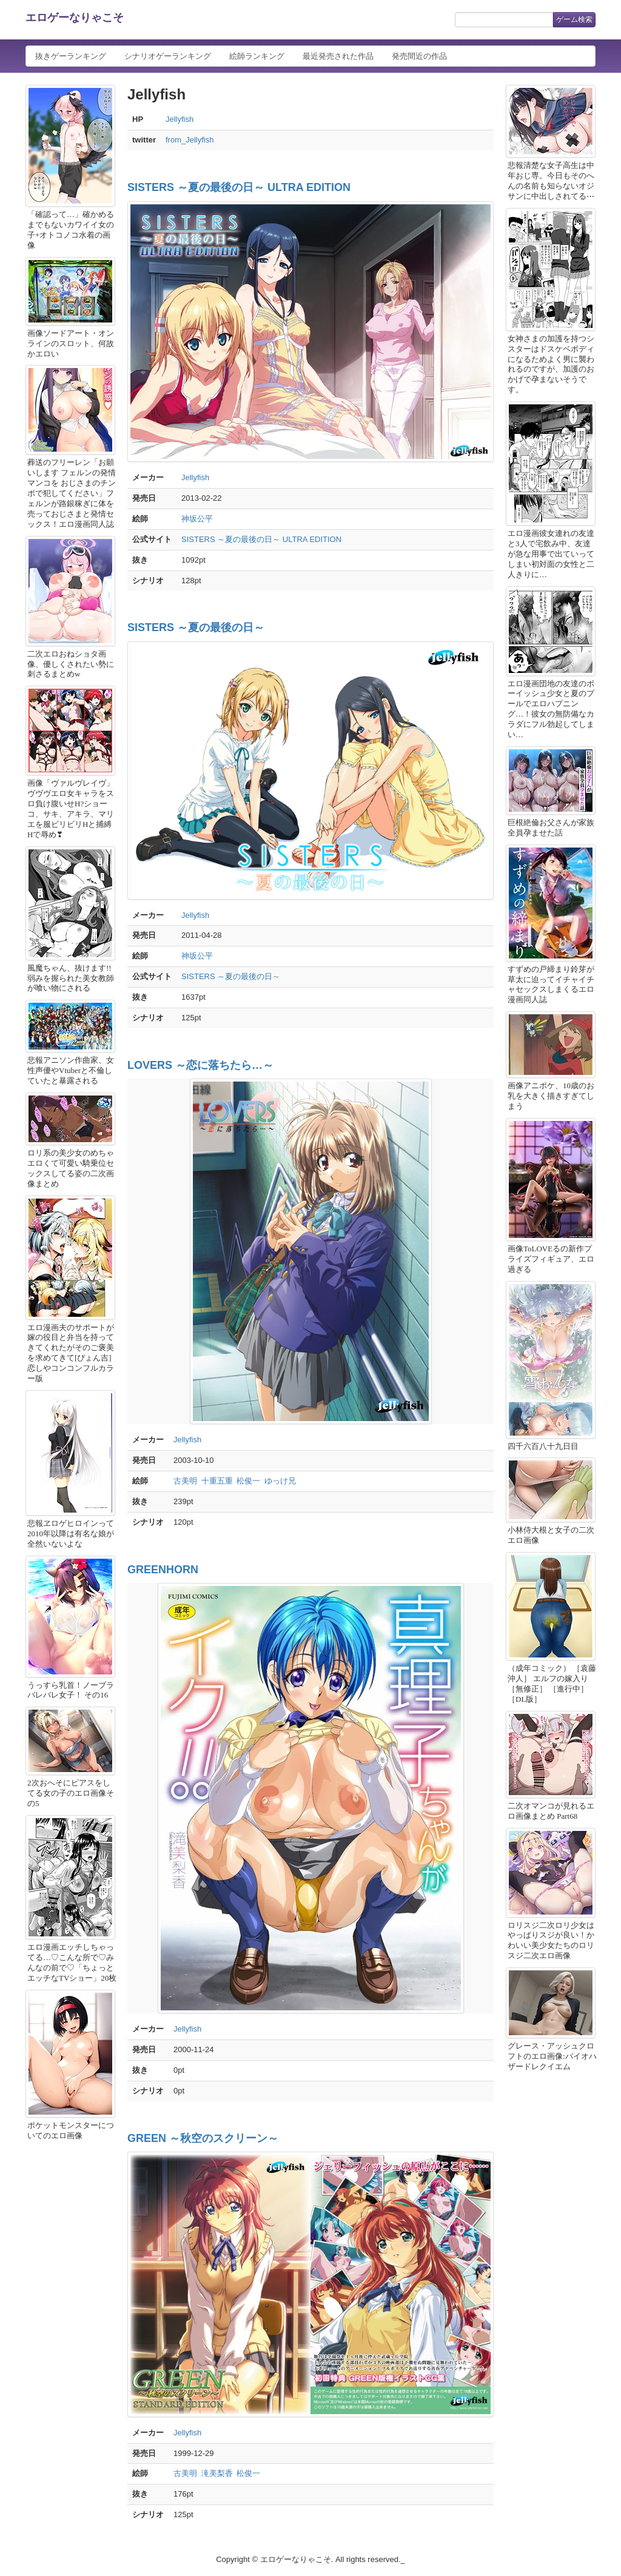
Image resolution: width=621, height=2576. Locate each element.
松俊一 (248, 1480)
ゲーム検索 (574, 19)
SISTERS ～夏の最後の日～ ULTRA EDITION (239, 187)
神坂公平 (197, 518)
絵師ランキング (256, 56)
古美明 (185, 1480)
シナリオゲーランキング (167, 56)
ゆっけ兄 (280, 1480)
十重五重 (217, 1480)
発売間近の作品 (419, 56)
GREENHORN (162, 1570)
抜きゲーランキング (70, 56)
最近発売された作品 (338, 56)
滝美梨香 (217, 2473)
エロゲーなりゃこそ (74, 18)
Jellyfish (179, 119)
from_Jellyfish (189, 139)
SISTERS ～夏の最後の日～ (195, 627)
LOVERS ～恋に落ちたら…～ (200, 1065)
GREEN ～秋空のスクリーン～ (202, 2138)
